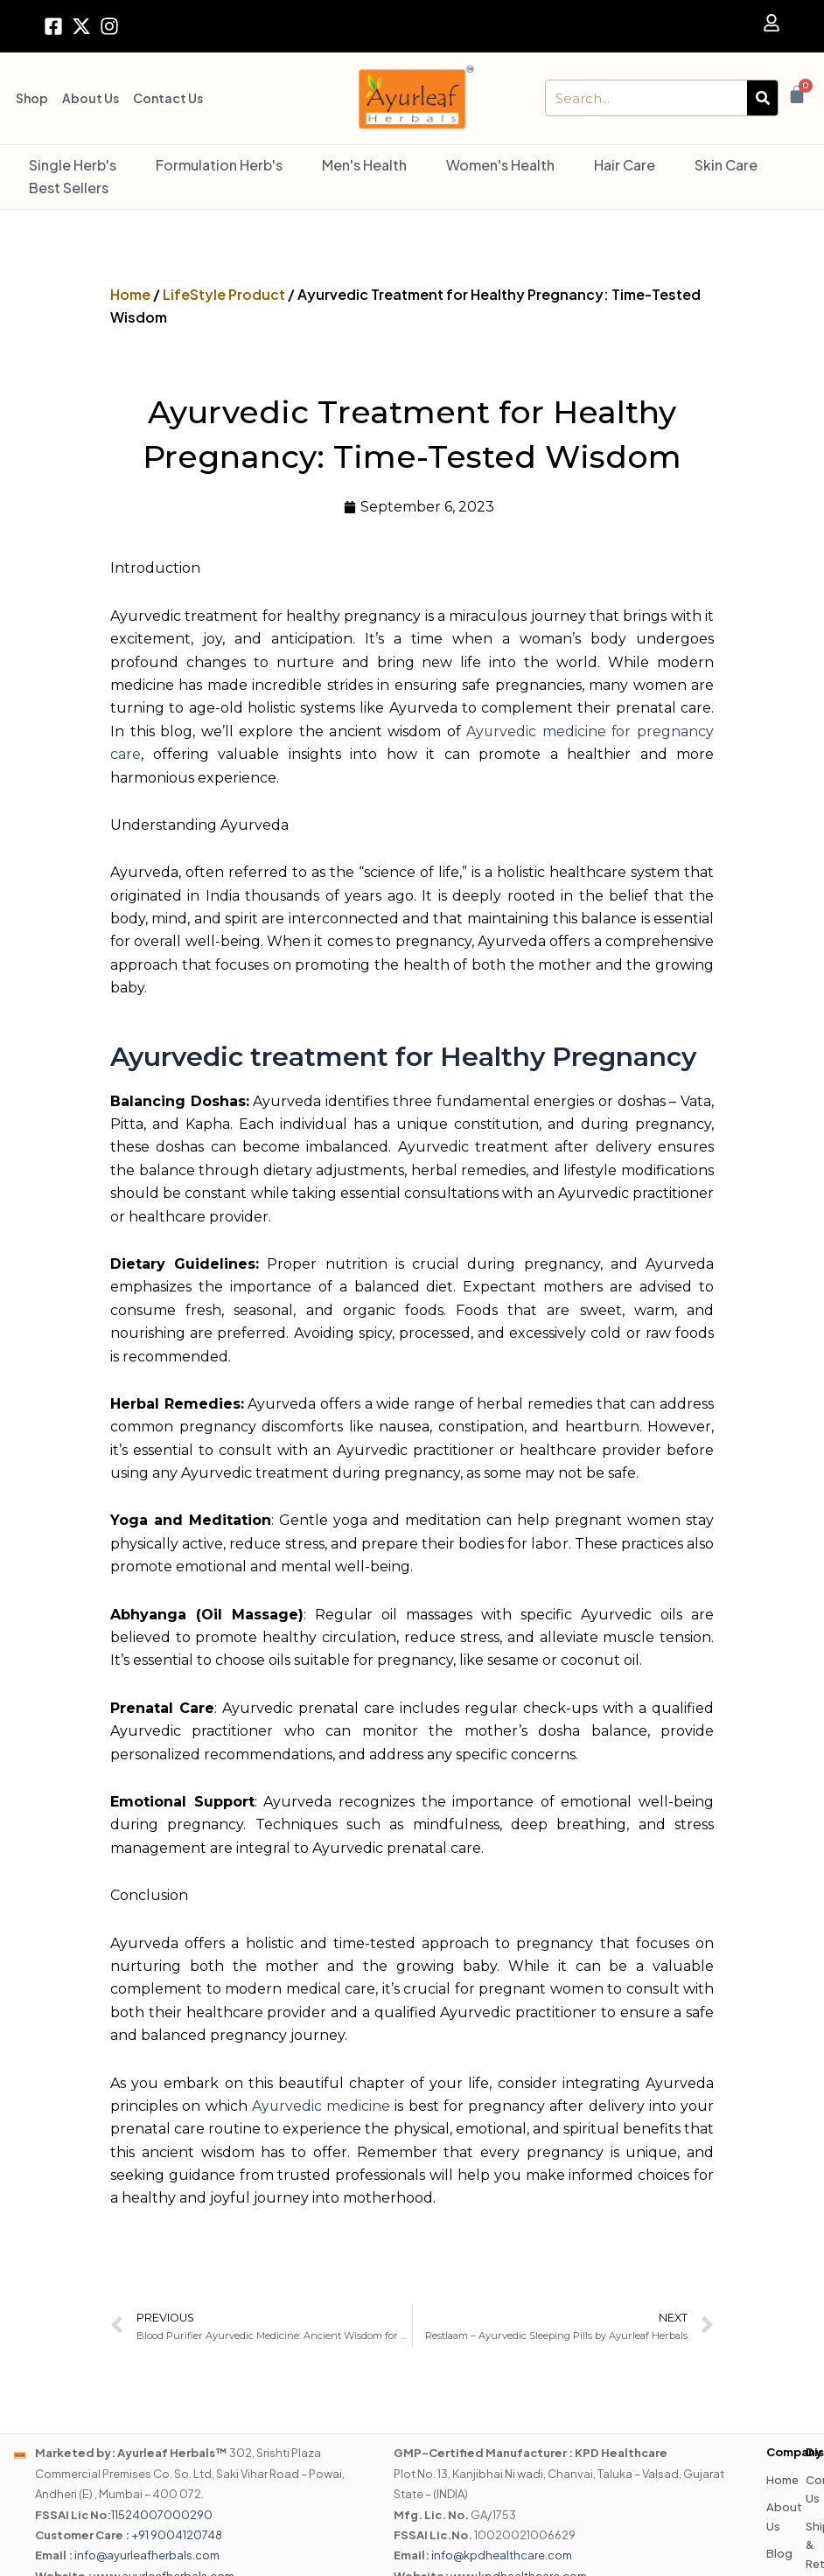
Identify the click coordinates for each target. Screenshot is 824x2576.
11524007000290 (162, 2515)
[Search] (762, 97)
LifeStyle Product (224, 294)
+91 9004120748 (176, 2535)
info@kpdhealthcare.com (501, 2556)
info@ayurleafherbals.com (147, 2556)
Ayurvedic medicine (321, 2106)
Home (130, 294)
